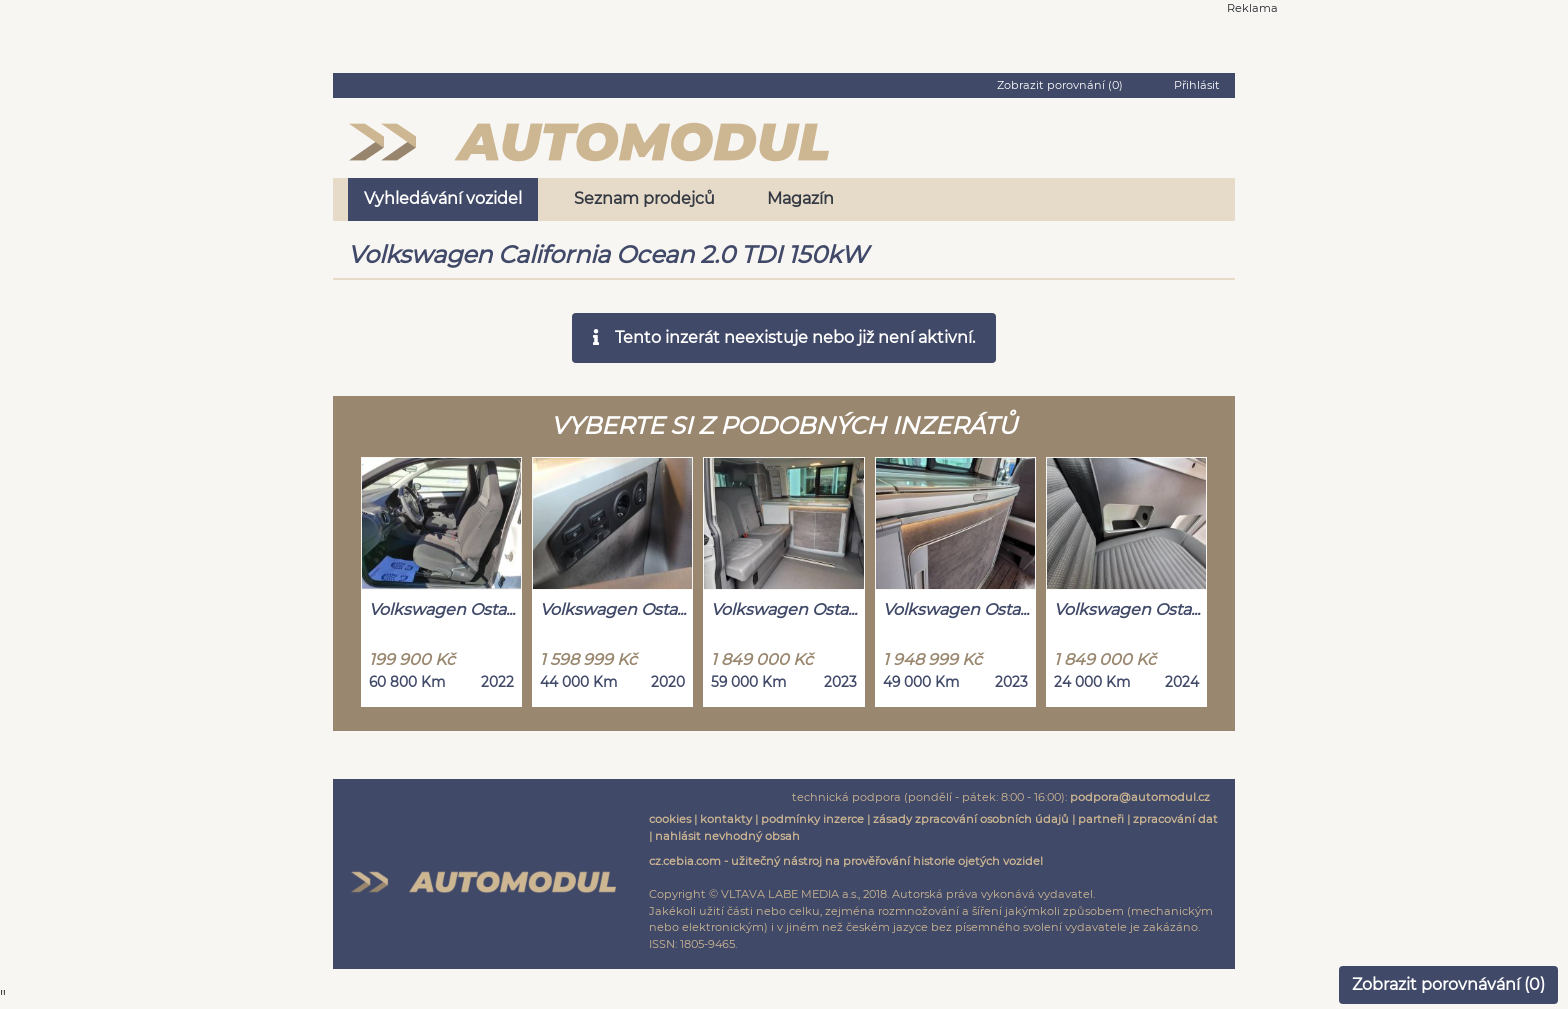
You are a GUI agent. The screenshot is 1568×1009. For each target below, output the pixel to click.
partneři (1101, 819)
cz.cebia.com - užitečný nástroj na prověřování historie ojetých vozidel (846, 861)
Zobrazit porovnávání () (1448, 984)
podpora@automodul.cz (1140, 797)
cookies (670, 819)
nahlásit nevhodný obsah (727, 836)
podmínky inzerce (812, 819)
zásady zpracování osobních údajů (971, 819)
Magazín (800, 198)
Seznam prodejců (644, 198)
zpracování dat (1175, 819)
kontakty (726, 819)
